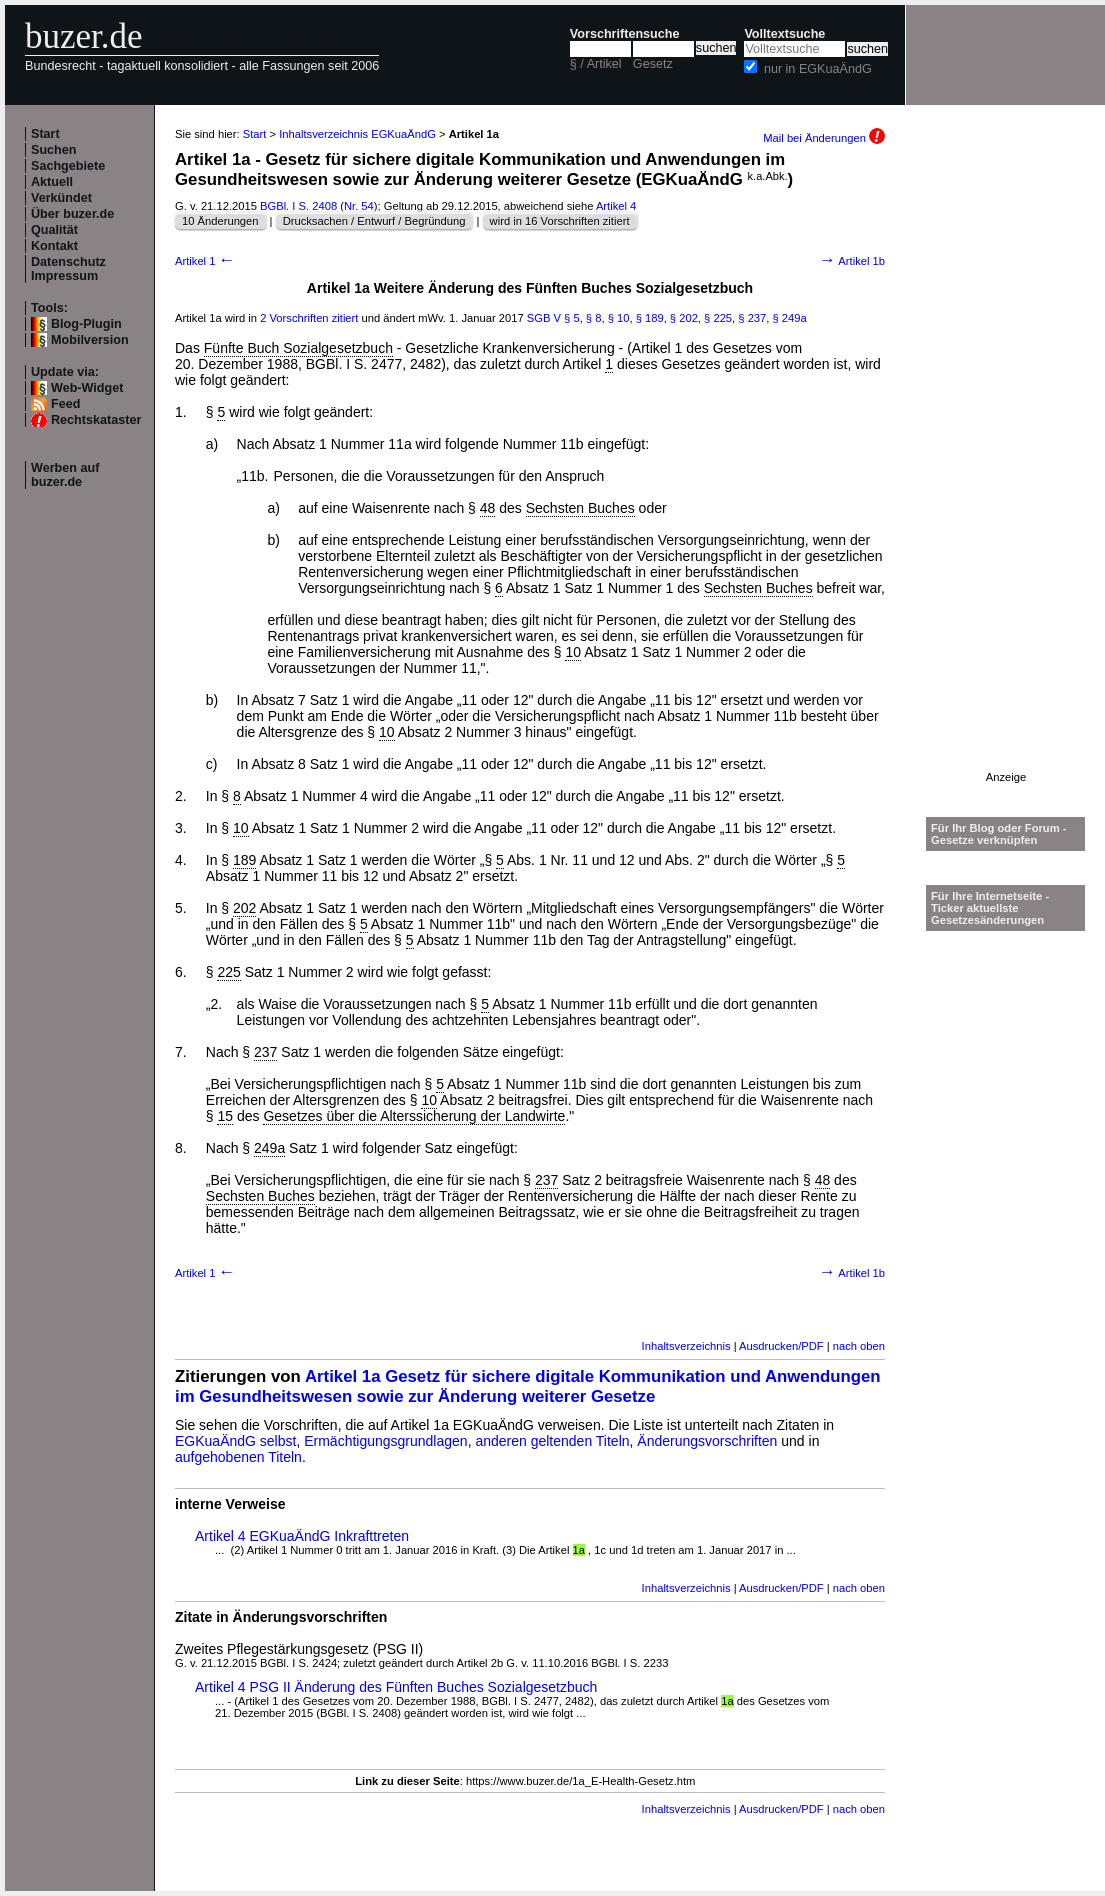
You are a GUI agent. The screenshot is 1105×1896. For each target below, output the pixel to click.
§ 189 (650, 318)
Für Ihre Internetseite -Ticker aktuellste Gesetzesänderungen (990, 908)
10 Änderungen (220, 221)
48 (488, 508)
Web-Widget (87, 388)
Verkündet (61, 198)
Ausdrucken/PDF (781, 1346)
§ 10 (619, 318)
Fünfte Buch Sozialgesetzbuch (298, 348)
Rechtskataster (96, 420)
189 (244, 860)
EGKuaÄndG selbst (235, 1441)
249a (269, 1148)
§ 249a (790, 318)
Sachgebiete (68, 166)
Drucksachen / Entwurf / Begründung (374, 221)
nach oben (859, 1346)
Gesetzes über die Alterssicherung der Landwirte (414, 1116)
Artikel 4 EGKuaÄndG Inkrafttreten (302, 1536)
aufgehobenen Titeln (238, 1457)
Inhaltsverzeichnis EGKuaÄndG (357, 134)
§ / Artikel (596, 64)
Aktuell (52, 182)
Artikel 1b (852, 261)
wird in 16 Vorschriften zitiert (560, 221)
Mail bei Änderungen (824, 138)
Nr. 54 (359, 206)
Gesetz (653, 64)
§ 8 (594, 318)
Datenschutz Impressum (68, 269)
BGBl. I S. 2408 (298, 206)
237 (265, 1052)
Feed (65, 404)
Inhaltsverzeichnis (686, 1346)
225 (228, 972)
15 (225, 1116)
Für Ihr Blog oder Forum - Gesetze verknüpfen (999, 834)
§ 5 (572, 318)
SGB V (544, 318)
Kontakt (54, 246)
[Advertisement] (1006, 471)
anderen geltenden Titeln (552, 1441)
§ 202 (684, 318)
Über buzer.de (72, 214)
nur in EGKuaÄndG (818, 69)
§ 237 (752, 318)
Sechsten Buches (580, 508)
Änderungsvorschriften (707, 1441)
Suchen (54, 150)
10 (573, 652)
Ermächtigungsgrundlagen (385, 1441)
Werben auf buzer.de (65, 475)
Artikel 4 (616, 206)
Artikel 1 (205, 261)
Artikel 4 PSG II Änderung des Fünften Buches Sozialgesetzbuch (396, 1687)
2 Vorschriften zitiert (309, 318)
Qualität (54, 230)
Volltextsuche (784, 34)
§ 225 (718, 318)
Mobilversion (90, 340)
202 (244, 908)
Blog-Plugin (86, 324)
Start (45, 134)
